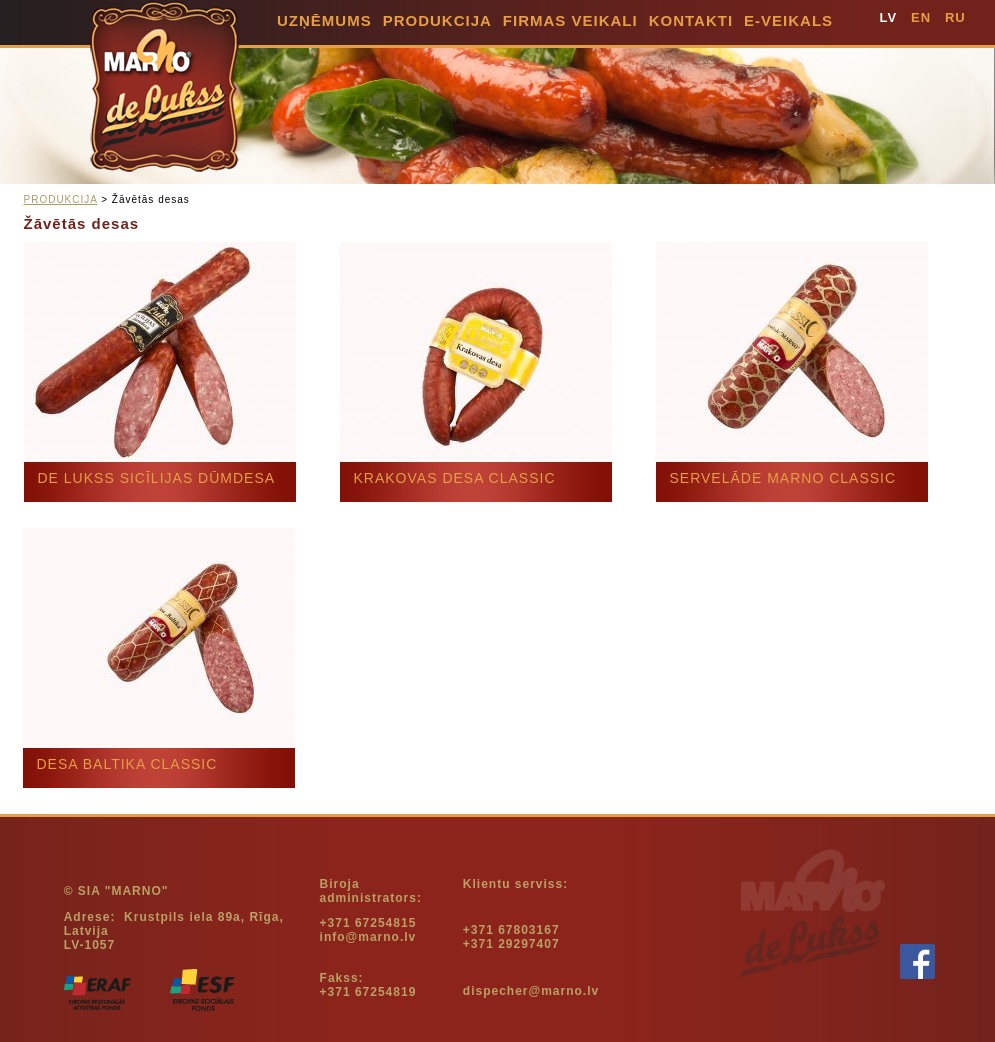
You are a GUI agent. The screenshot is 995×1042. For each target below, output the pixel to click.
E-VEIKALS (788, 20)
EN (921, 17)
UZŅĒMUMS (324, 20)
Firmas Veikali (570, 20)
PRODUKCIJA (437, 20)
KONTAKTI (691, 20)
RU (955, 17)
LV (889, 17)
